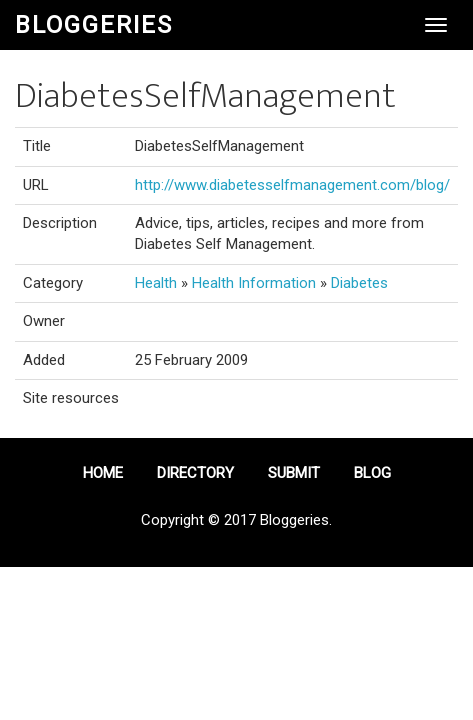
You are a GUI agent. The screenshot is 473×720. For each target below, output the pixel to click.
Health (156, 283)
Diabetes (359, 283)
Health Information (254, 283)
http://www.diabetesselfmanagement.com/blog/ (292, 185)
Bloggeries (94, 25)
